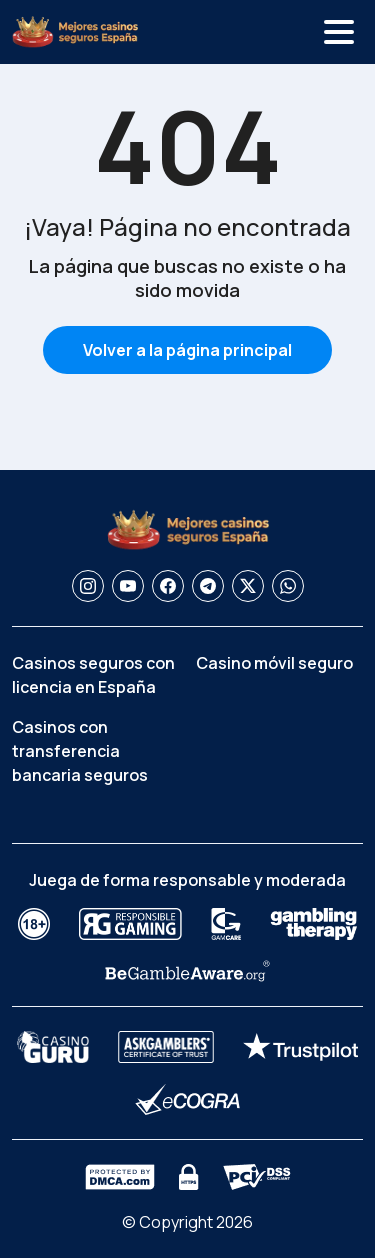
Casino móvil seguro (274, 663)
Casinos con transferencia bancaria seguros (80, 751)
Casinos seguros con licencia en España (93, 675)
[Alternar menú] (339, 32)
